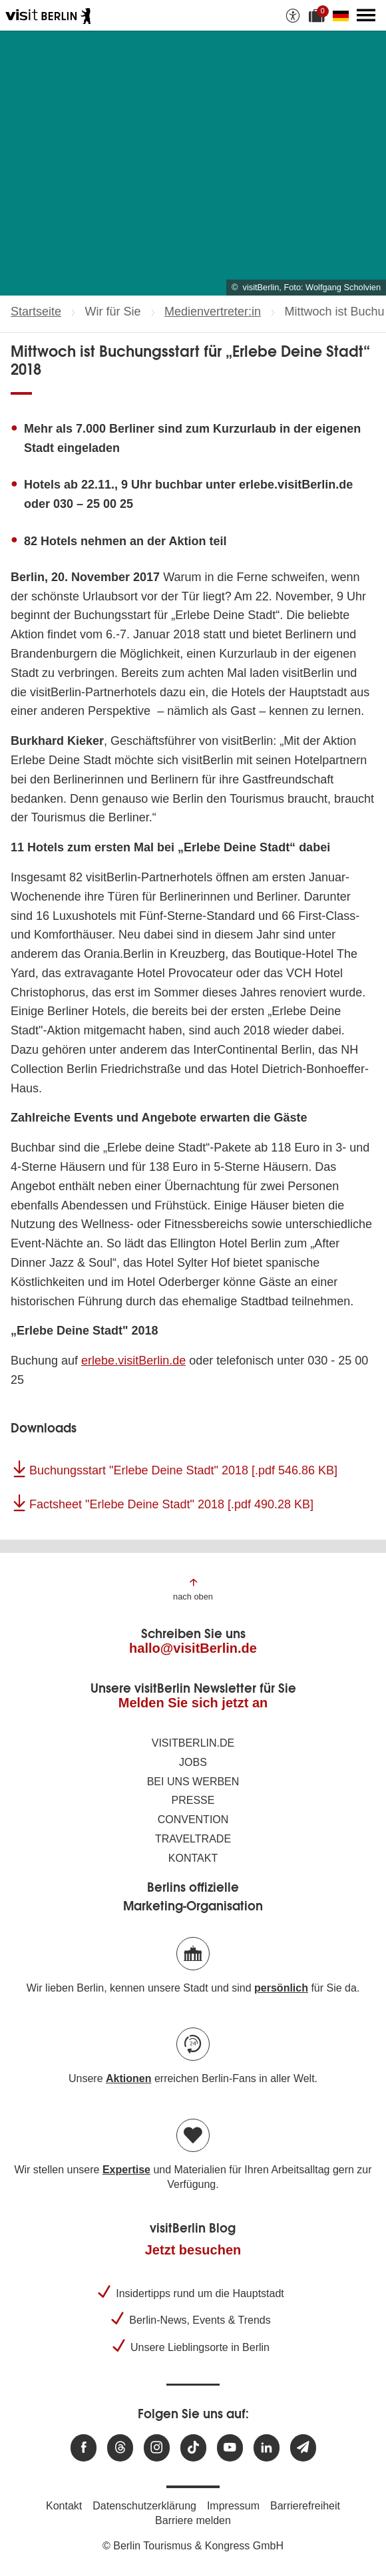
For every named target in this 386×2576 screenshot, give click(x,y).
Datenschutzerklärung (144, 2505)
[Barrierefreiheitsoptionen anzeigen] (292, 15)
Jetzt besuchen (193, 2250)
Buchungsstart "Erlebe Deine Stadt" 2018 (183, 1470)
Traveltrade (193, 1838)
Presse (193, 1800)
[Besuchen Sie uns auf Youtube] (230, 2448)
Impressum (233, 2505)
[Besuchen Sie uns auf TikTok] (193, 2448)
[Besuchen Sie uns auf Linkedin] (267, 2448)
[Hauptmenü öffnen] (366, 15)
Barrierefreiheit (305, 2505)
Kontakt (193, 1858)
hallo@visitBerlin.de (193, 1648)
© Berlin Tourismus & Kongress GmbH (193, 2545)
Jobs (193, 1762)
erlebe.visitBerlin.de (133, 1360)
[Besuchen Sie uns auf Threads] (120, 2448)
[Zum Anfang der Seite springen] (193, 1588)
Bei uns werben (193, 1781)
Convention (193, 1819)
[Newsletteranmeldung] (303, 2448)
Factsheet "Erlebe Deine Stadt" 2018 (171, 1504)
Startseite (36, 311)
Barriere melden (193, 2520)
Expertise (126, 2169)
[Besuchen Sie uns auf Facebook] (83, 2448)
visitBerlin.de (193, 1743)
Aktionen (128, 2078)
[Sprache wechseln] (343, 15)
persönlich (281, 1988)
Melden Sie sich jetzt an (193, 1702)
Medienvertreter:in (212, 311)
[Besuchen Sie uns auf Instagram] (157, 2448)
